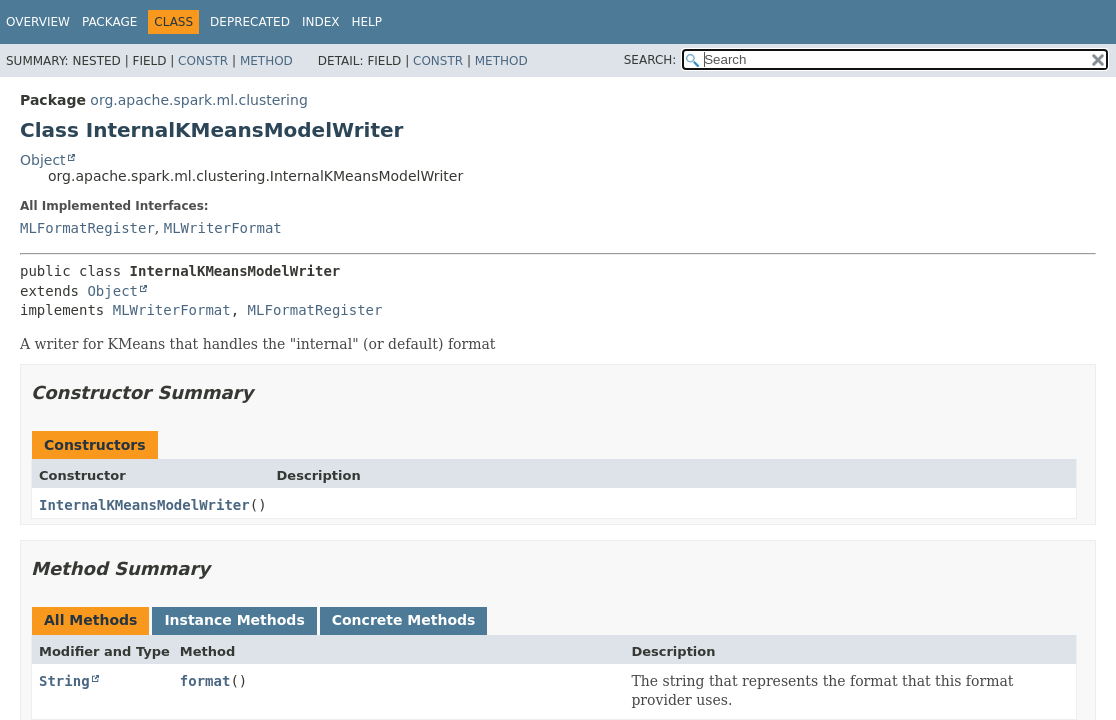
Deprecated (250, 22)
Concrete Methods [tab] (404, 620)
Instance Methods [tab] (234, 620)
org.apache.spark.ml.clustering (198, 100)
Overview (38, 22)
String (64, 681)
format (205, 681)
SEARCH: (650, 60)
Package (109, 22)
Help (366, 22)
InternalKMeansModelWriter (144, 505)
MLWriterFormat (223, 228)
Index (321, 22)
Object (43, 160)
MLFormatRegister (87, 228)
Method (266, 61)
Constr (203, 61)
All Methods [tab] (90, 620)
